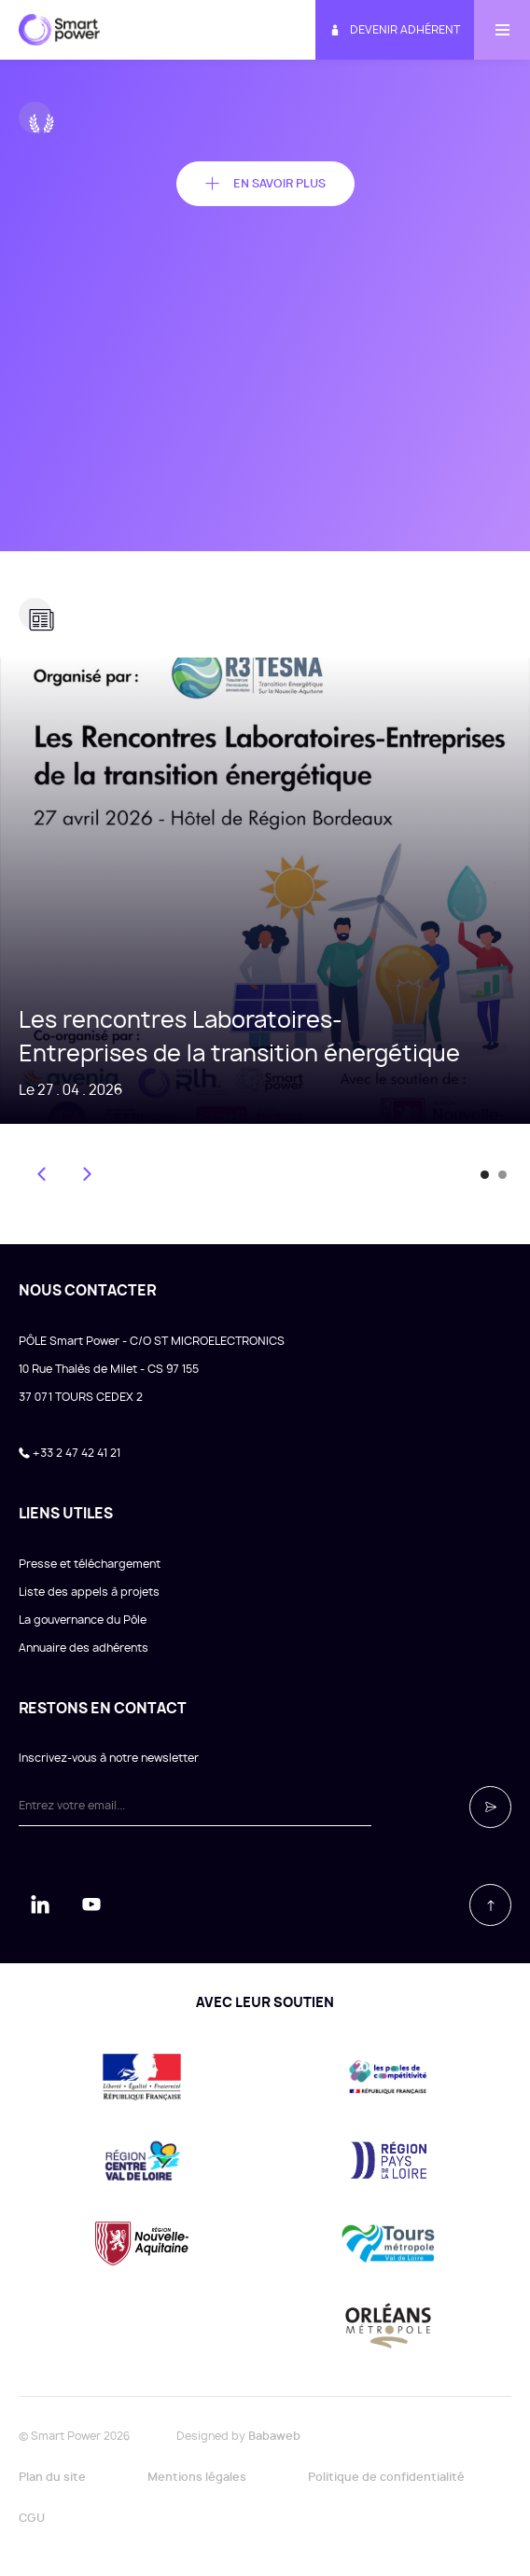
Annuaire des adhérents (83, 1648)
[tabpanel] (265, 891)
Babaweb (274, 2436)
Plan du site (52, 2477)
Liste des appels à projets (89, 1592)
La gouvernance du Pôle (82, 1620)
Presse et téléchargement (89, 1564)
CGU (32, 2518)
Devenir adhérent (394, 30)
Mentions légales (196, 2477)
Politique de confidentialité (386, 2477)
